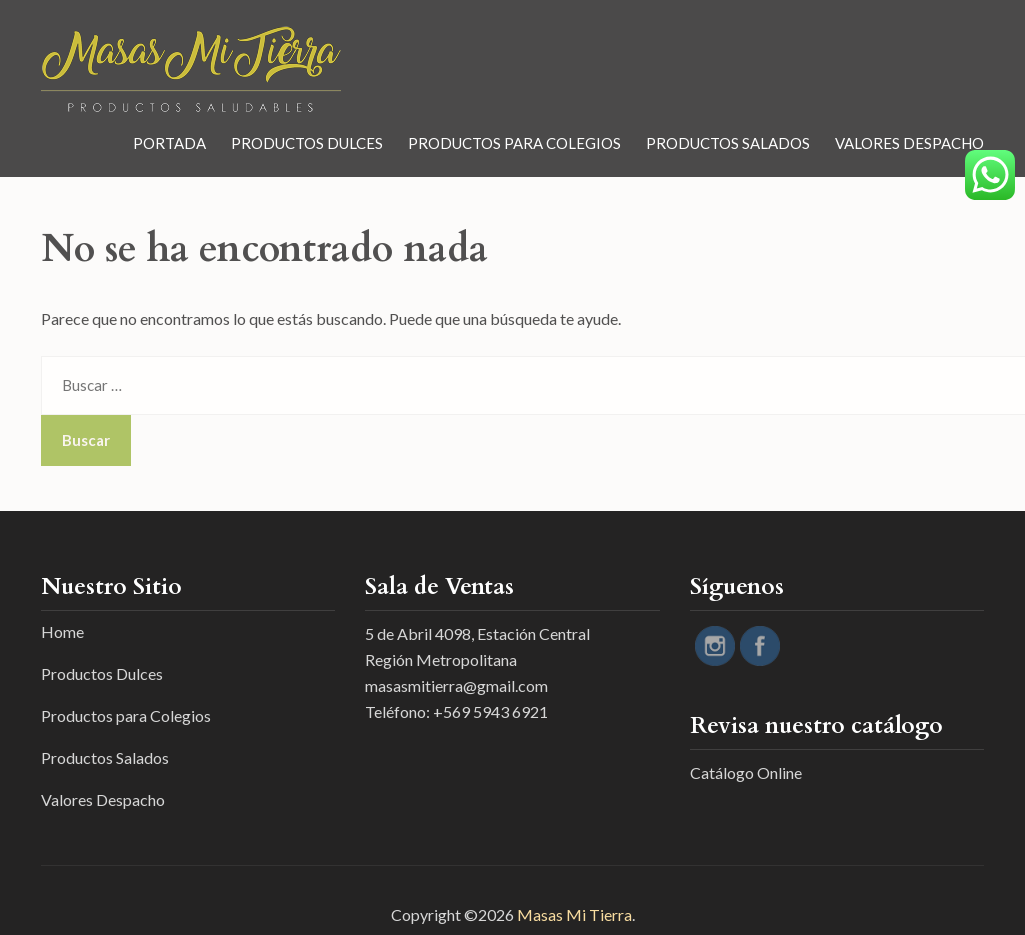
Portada (169, 143)
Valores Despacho (909, 143)
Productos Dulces (307, 143)
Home (62, 631)
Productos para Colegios (514, 143)
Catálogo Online (746, 772)
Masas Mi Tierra (574, 914)
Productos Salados (728, 143)
